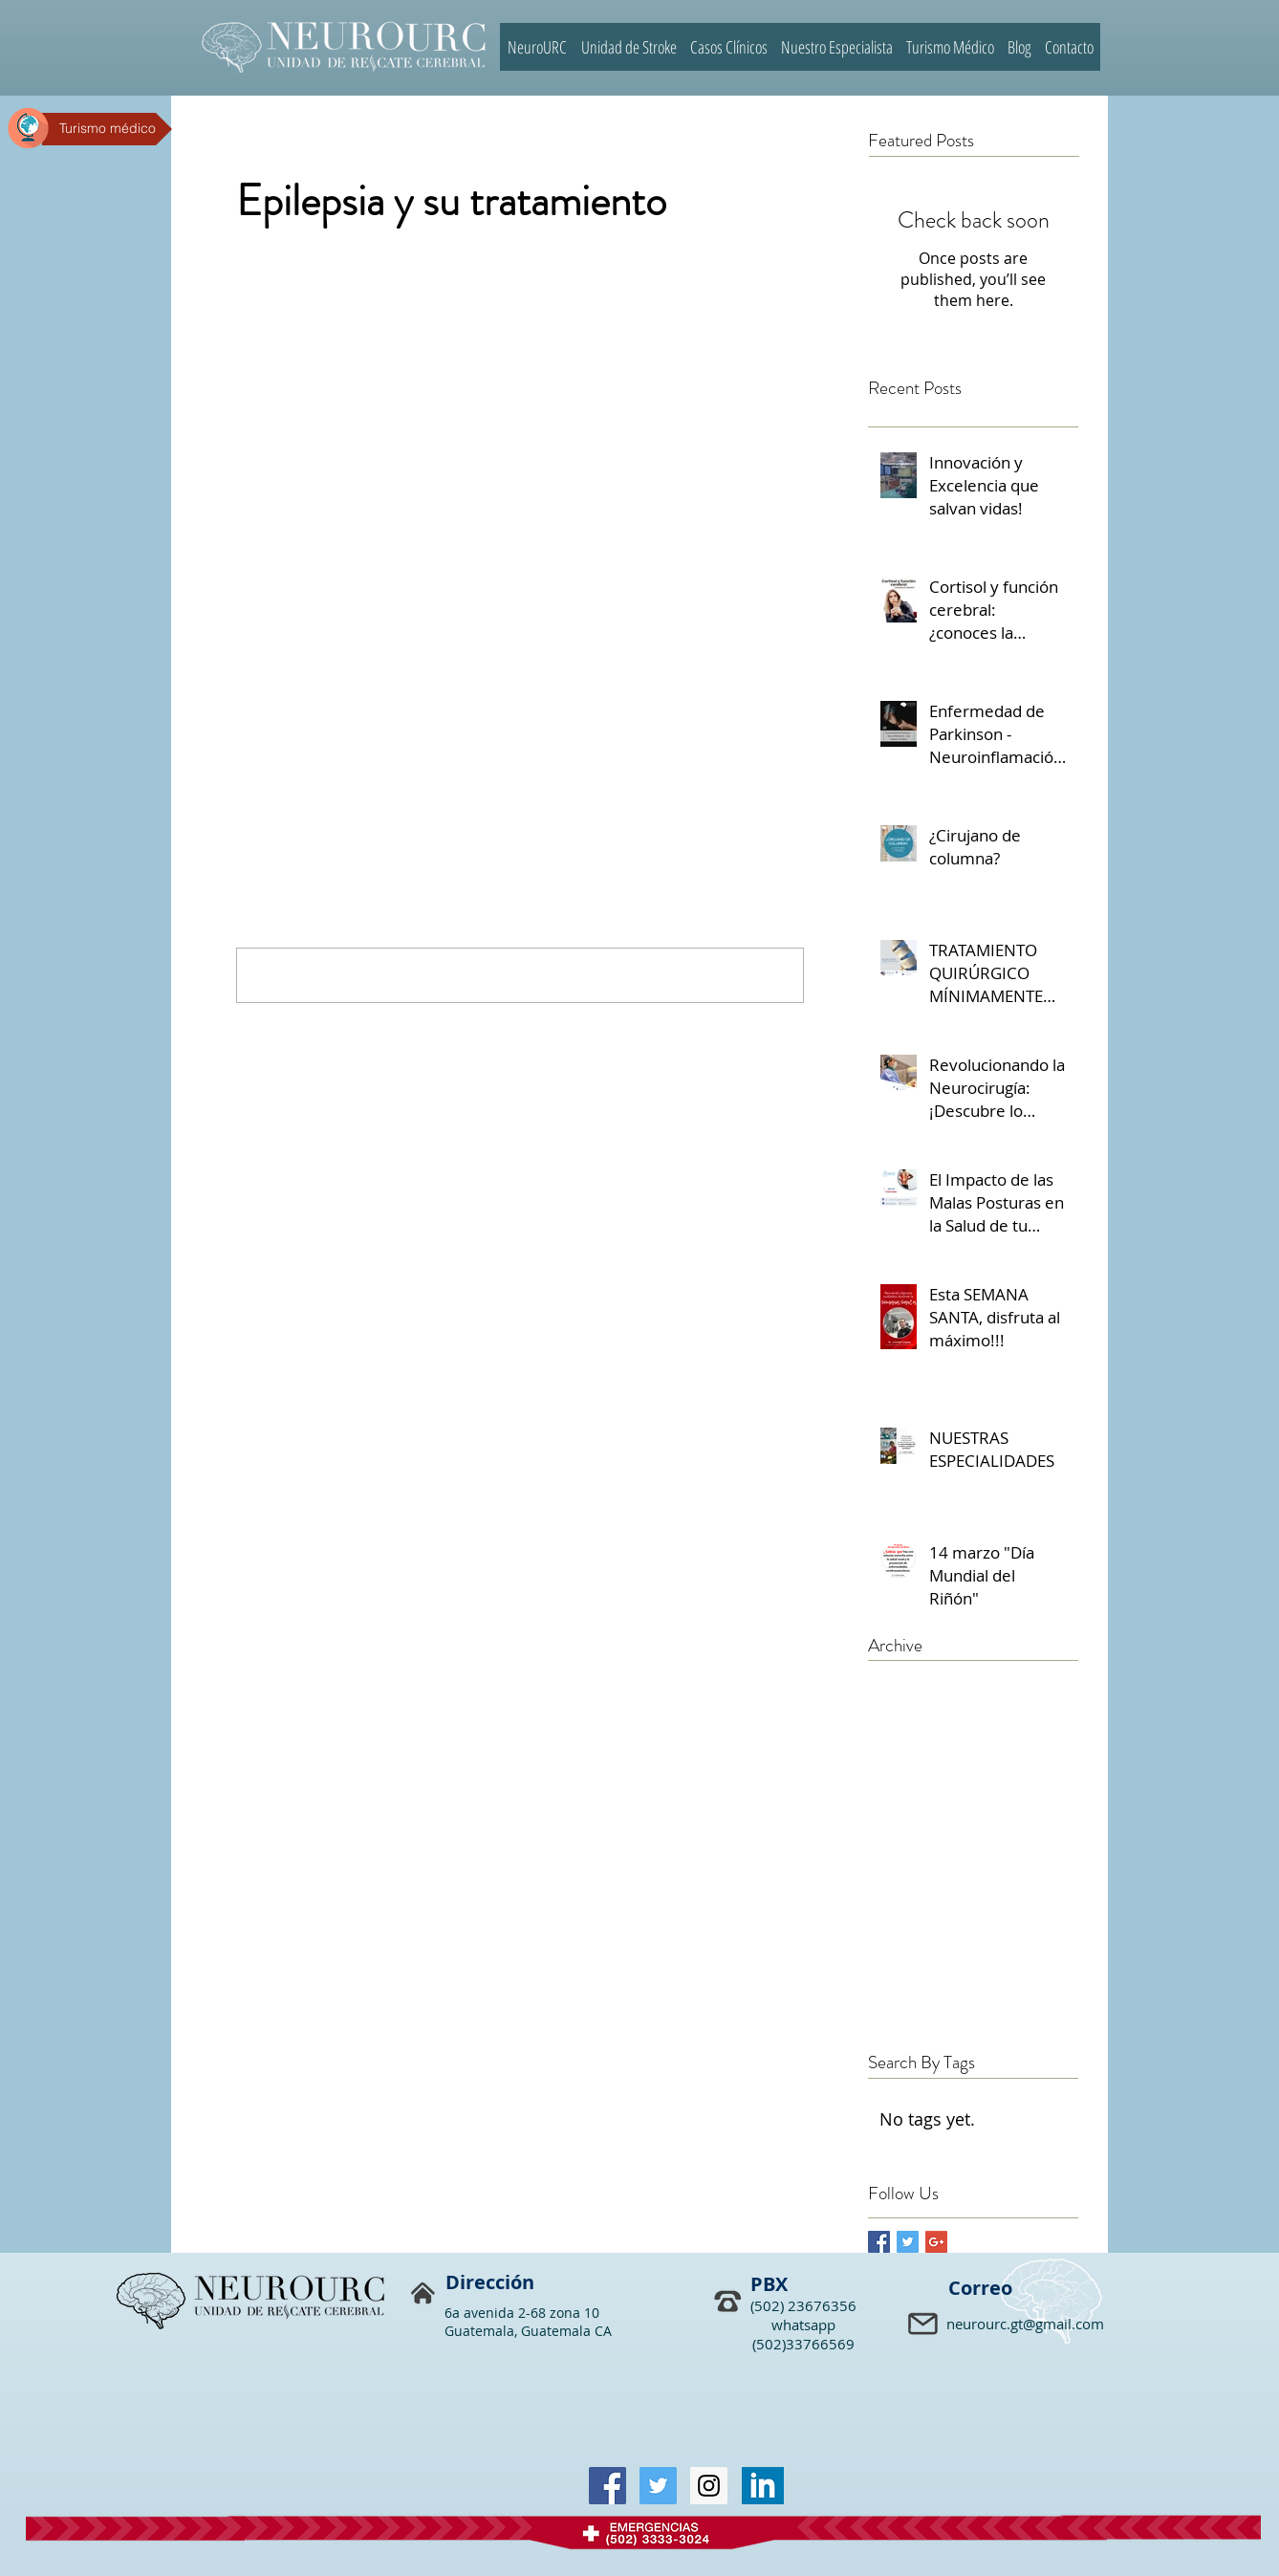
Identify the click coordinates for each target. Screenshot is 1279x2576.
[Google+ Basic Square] (936, 2242)
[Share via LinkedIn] (339, 715)
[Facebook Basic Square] (879, 2242)
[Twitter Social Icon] (658, 2485)
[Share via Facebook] (245, 715)
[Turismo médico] (107, 129)
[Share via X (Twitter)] (292, 715)
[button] (924, 2325)
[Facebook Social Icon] (607, 2485)
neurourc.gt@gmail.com (1025, 2323)
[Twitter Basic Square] (908, 2242)
